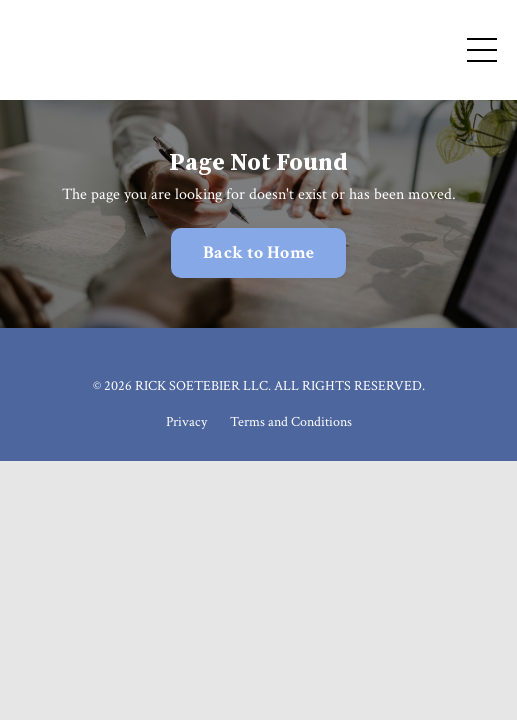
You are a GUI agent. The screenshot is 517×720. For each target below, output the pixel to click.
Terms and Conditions (291, 422)
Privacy (186, 422)
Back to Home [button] (258, 252)
